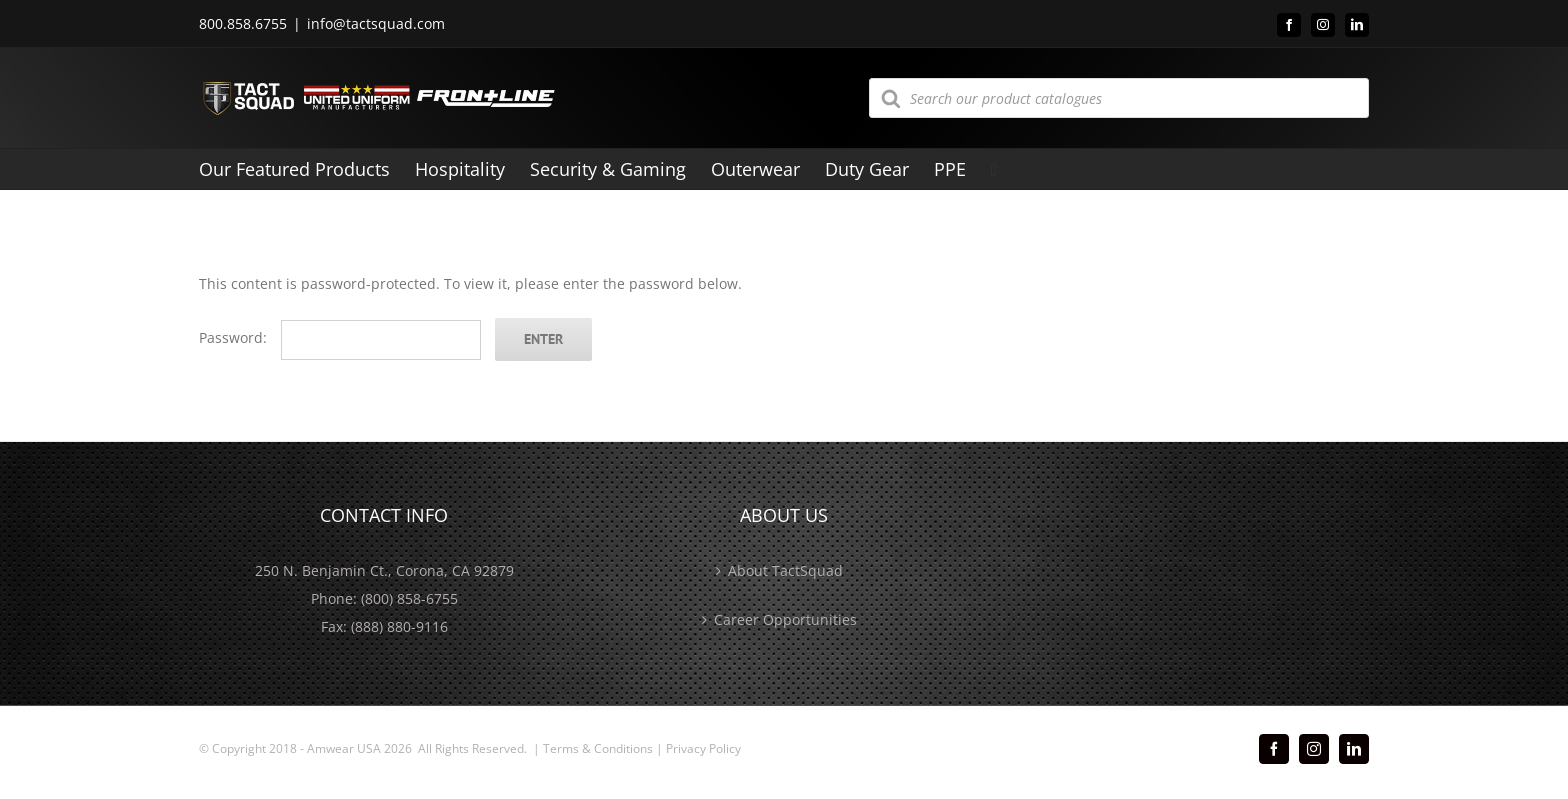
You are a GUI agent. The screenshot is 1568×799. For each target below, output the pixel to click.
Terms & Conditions (598, 748)
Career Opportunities (785, 619)
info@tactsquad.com (376, 23)
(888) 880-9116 (399, 626)
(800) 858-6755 (409, 598)
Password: (340, 337)
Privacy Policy (703, 748)
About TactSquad (785, 570)
